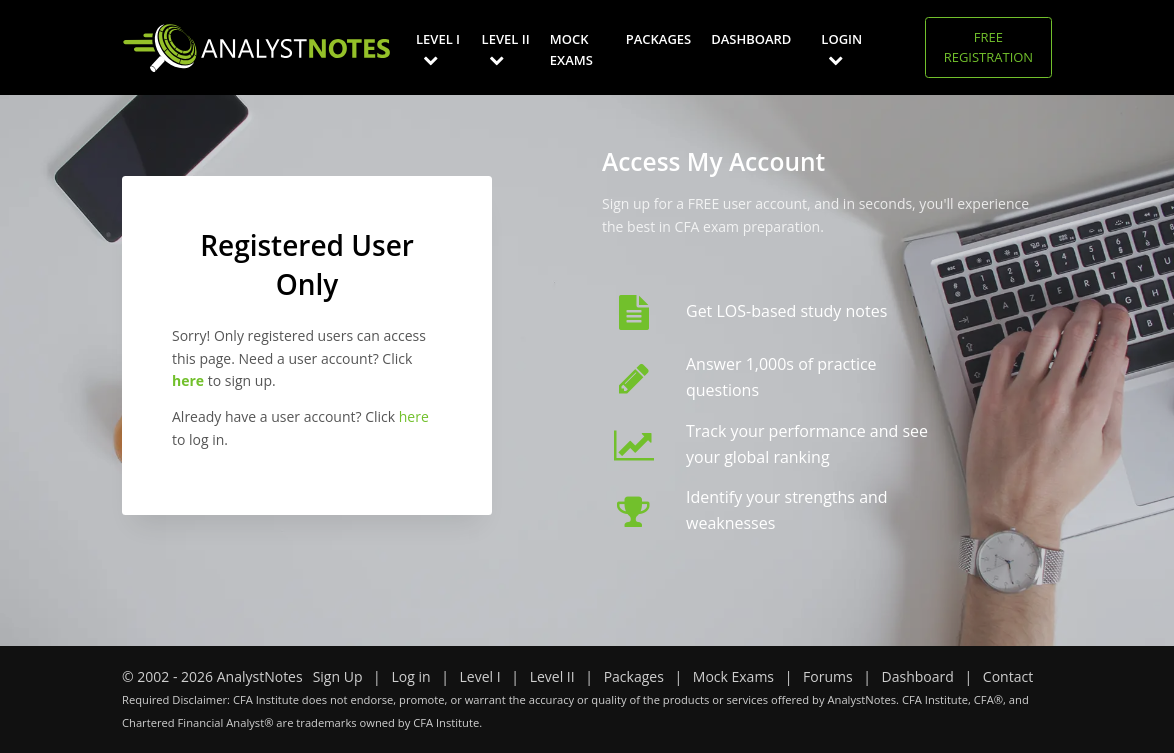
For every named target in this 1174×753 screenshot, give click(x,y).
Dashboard (751, 39)
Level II (506, 48)
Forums (828, 676)
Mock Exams (571, 49)
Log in (410, 676)
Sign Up (338, 676)
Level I (438, 48)
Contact (1008, 676)
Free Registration (988, 47)
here (414, 416)
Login (841, 48)
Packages (658, 39)
